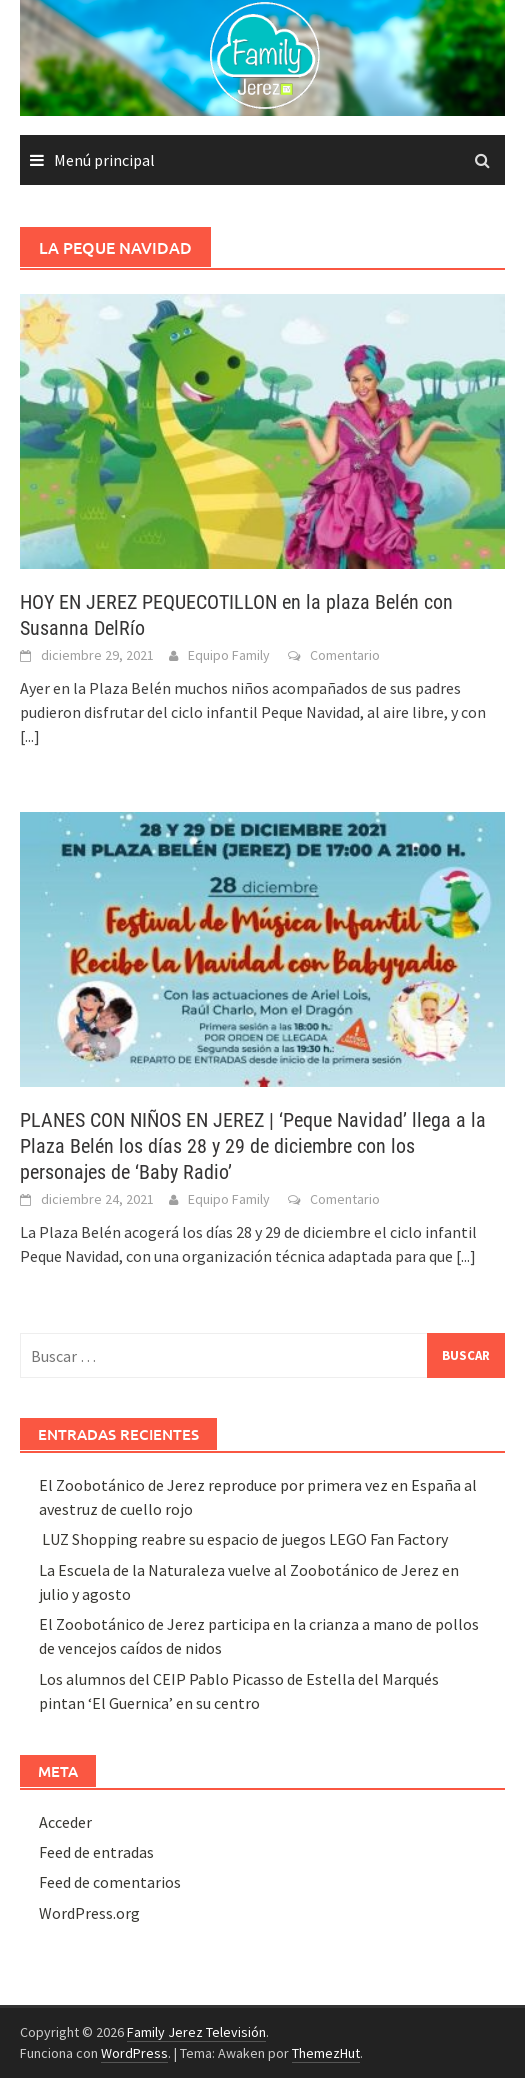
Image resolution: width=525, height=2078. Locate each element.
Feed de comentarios (110, 1882)
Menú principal (104, 160)
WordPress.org (89, 1913)
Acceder (65, 1822)
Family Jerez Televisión (196, 2032)
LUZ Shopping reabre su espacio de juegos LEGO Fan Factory (243, 1539)
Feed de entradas (96, 1852)
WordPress (134, 2053)
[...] (30, 736)
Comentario (345, 655)
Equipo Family (229, 655)
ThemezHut (326, 2053)
